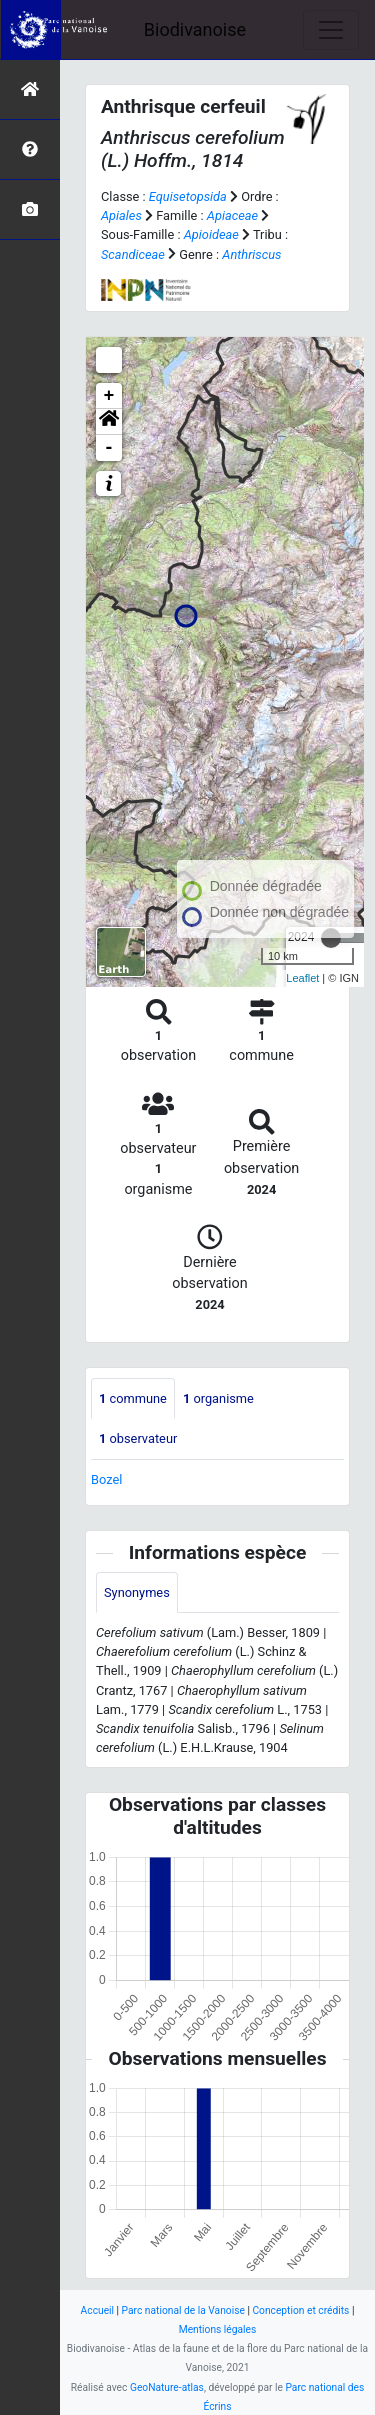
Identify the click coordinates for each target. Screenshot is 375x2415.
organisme (218, 1398)
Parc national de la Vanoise (183, 2310)
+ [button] (109, 396)
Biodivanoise (195, 29)
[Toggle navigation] (331, 30)
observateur (138, 1438)
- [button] (109, 448)
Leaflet (302, 978)
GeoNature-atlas (167, 2387)
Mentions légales (218, 2329)
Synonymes (137, 1592)
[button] (109, 422)
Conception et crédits (300, 2310)
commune (133, 1398)
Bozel (106, 1479)
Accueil (97, 2310)
